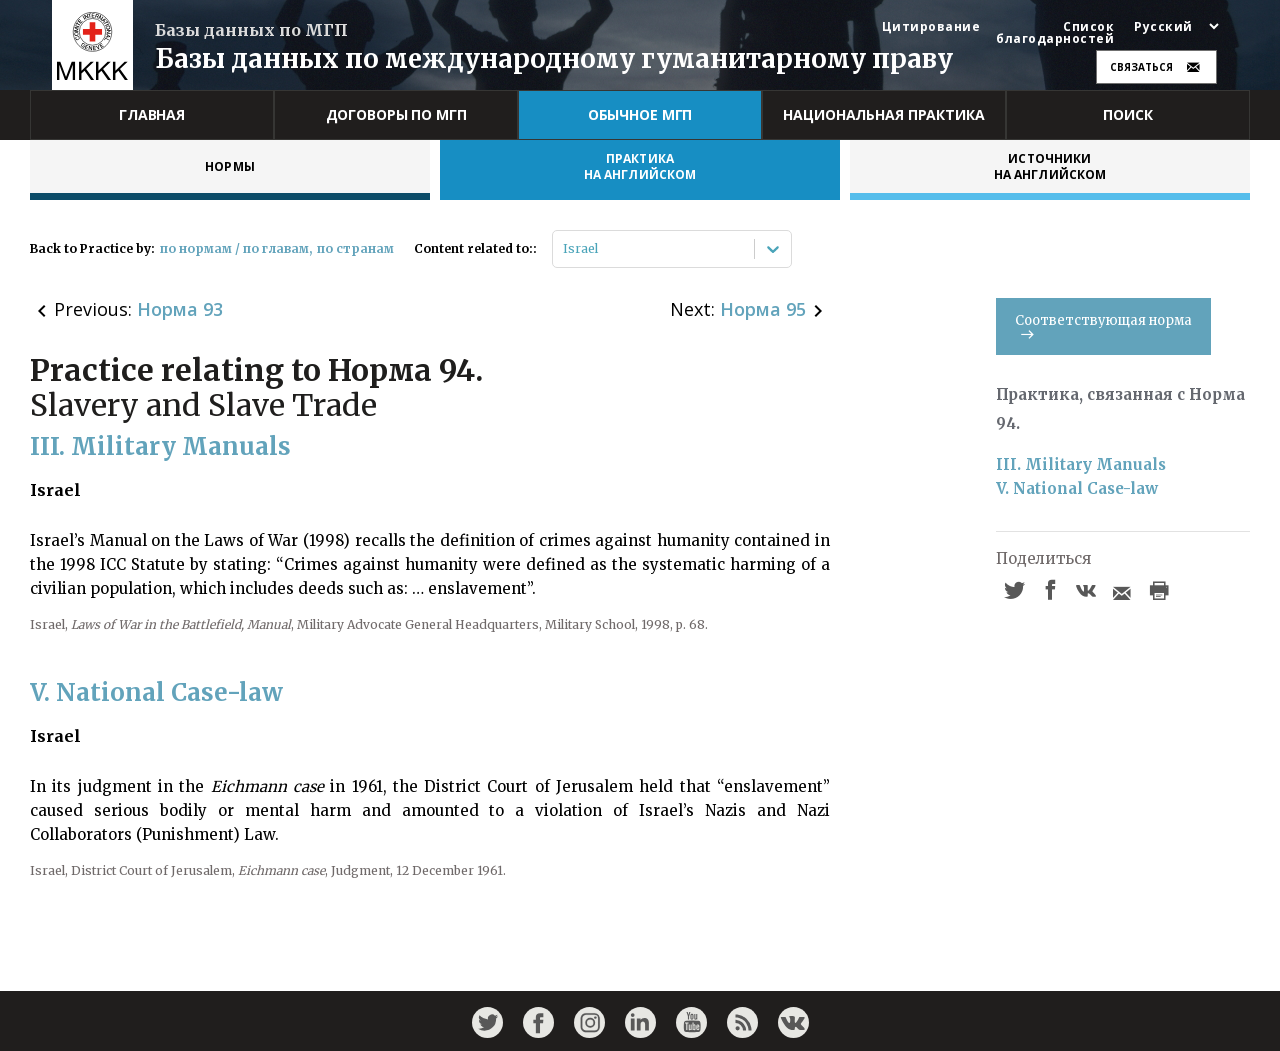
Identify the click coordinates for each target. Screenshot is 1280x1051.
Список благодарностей (1055, 33)
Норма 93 (180, 309)
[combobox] (564, 249)
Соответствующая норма (1103, 325)
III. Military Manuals (1081, 464)
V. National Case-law (1077, 488)
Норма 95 (763, 309)
